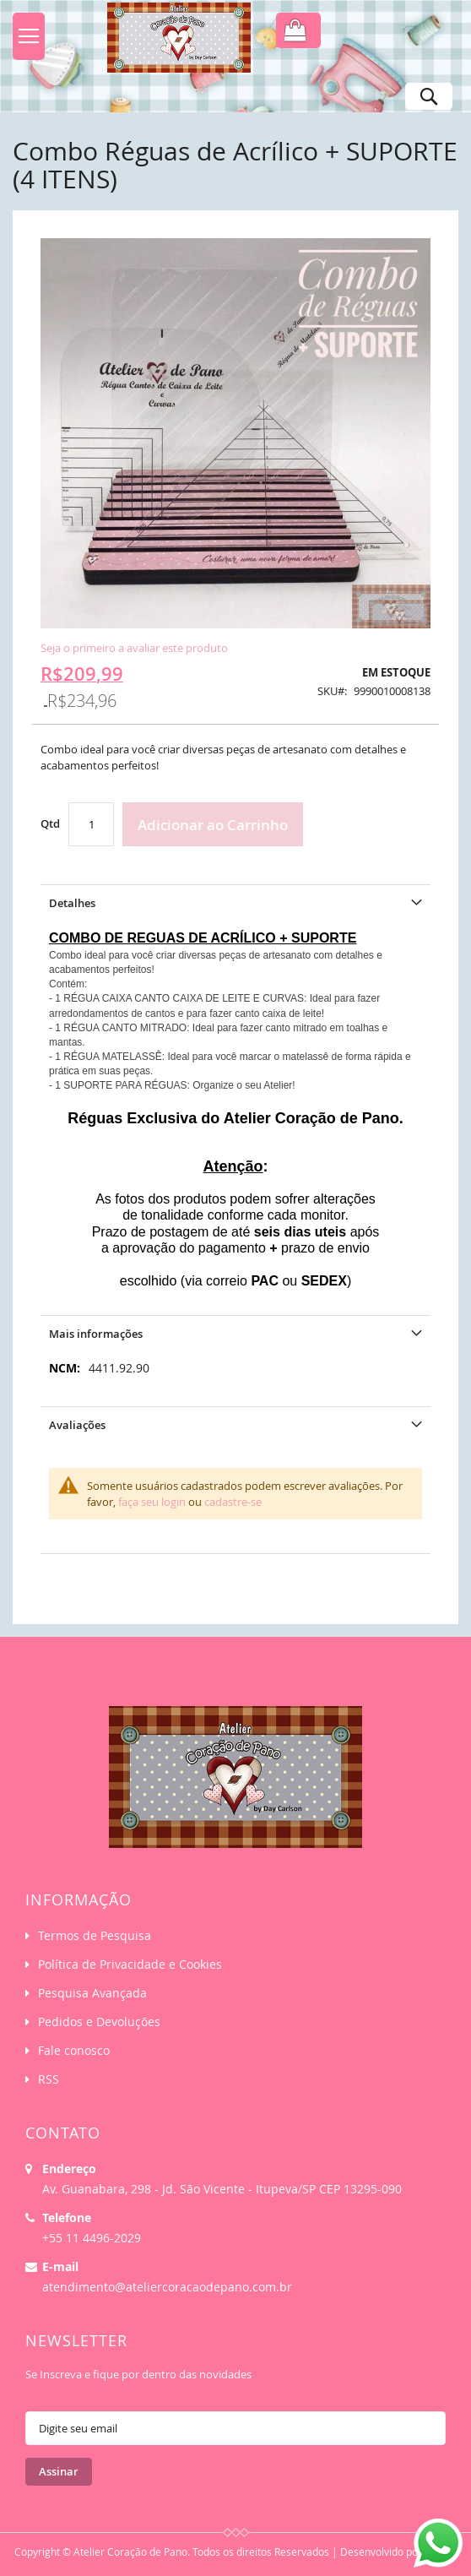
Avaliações (77, 1424)
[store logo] (172, 42)
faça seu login (152, 1501)
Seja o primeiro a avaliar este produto (134, 647)
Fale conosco (74, 2050)
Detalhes (72, 902)
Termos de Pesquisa (94, 1935)
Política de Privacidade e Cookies (130, 1964)
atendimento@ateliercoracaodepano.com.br (167, 2287)
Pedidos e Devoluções (99, 2022)
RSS (48, 2079)
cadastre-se (233, 1501)
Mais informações (96, 1333)
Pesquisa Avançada (92, 1993)
